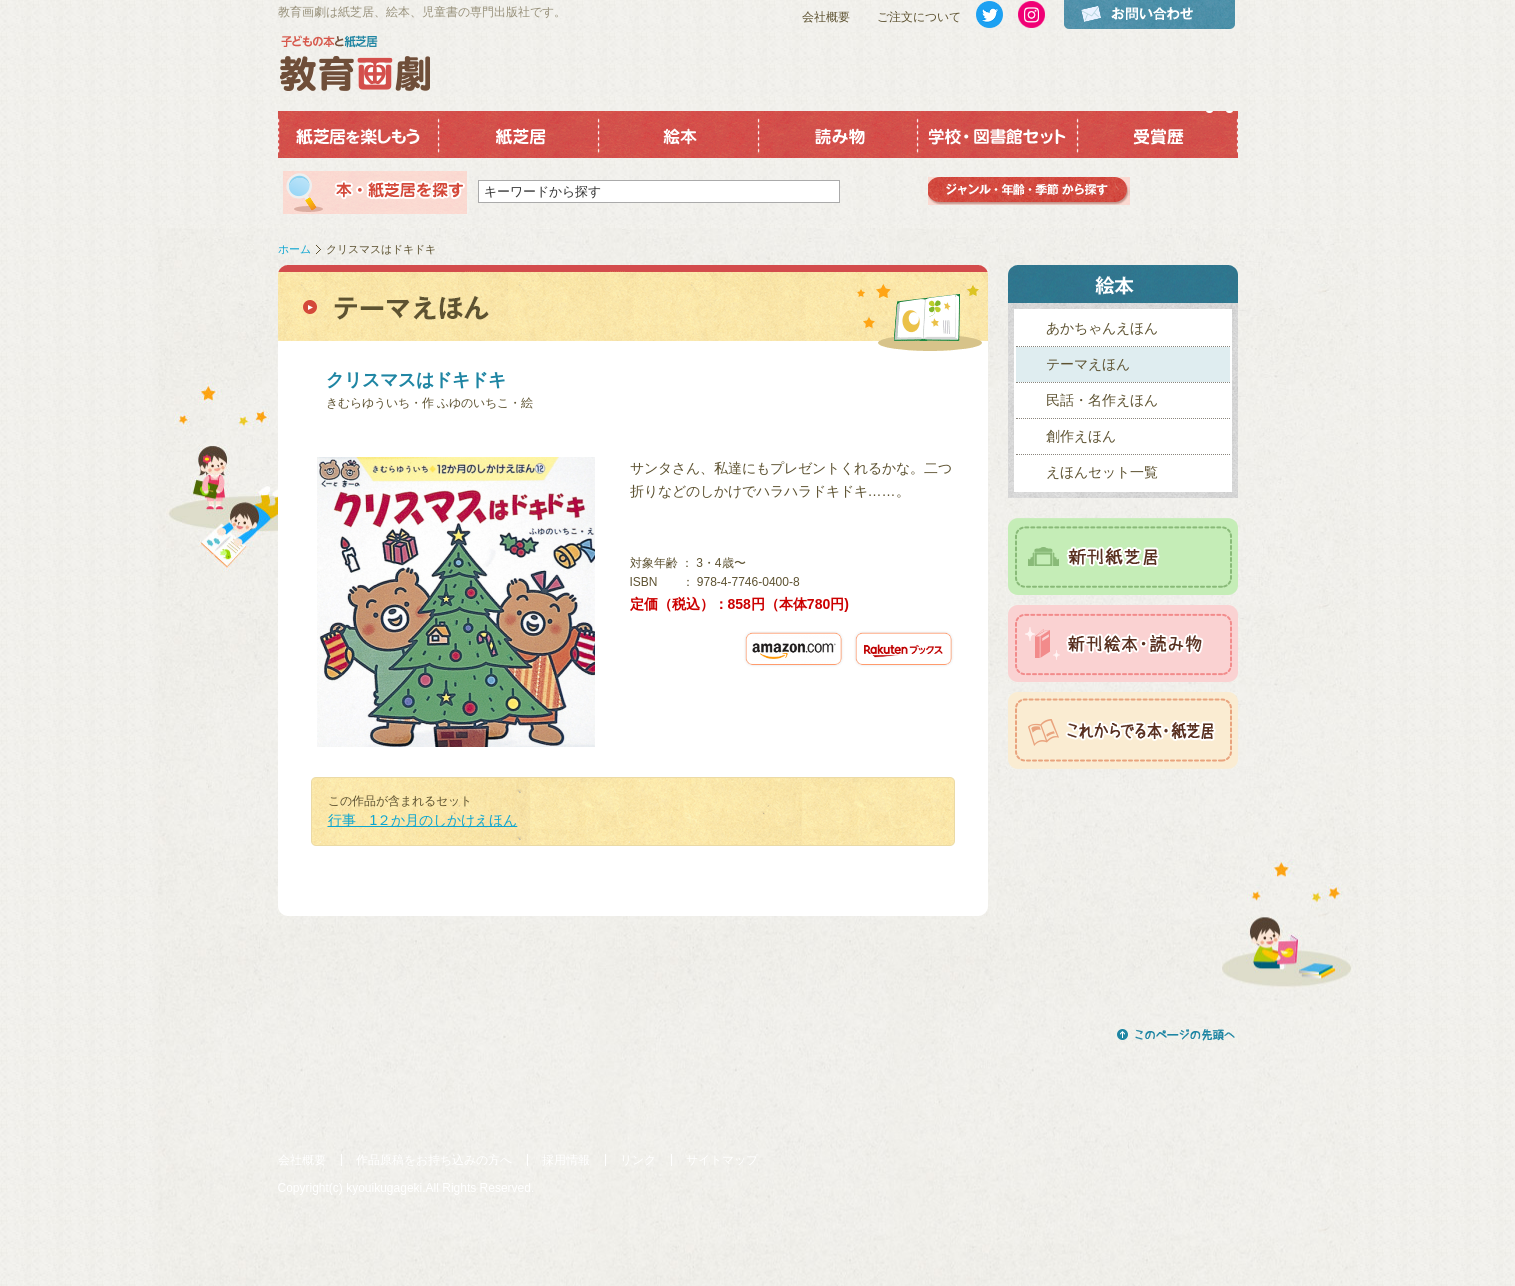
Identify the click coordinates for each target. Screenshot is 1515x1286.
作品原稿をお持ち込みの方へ (434, 1160)
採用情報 (566, 1160)
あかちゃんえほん (1102, 328)
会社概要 (826, 17)
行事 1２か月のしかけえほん (423, 820)
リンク (638, 1160)
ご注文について (919, 17)
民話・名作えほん (1102, 400)
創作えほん (1081, 436)
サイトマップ (722, 1160)
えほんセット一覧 (1102, 472)
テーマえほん (1088, 364)
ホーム (294, 249)
